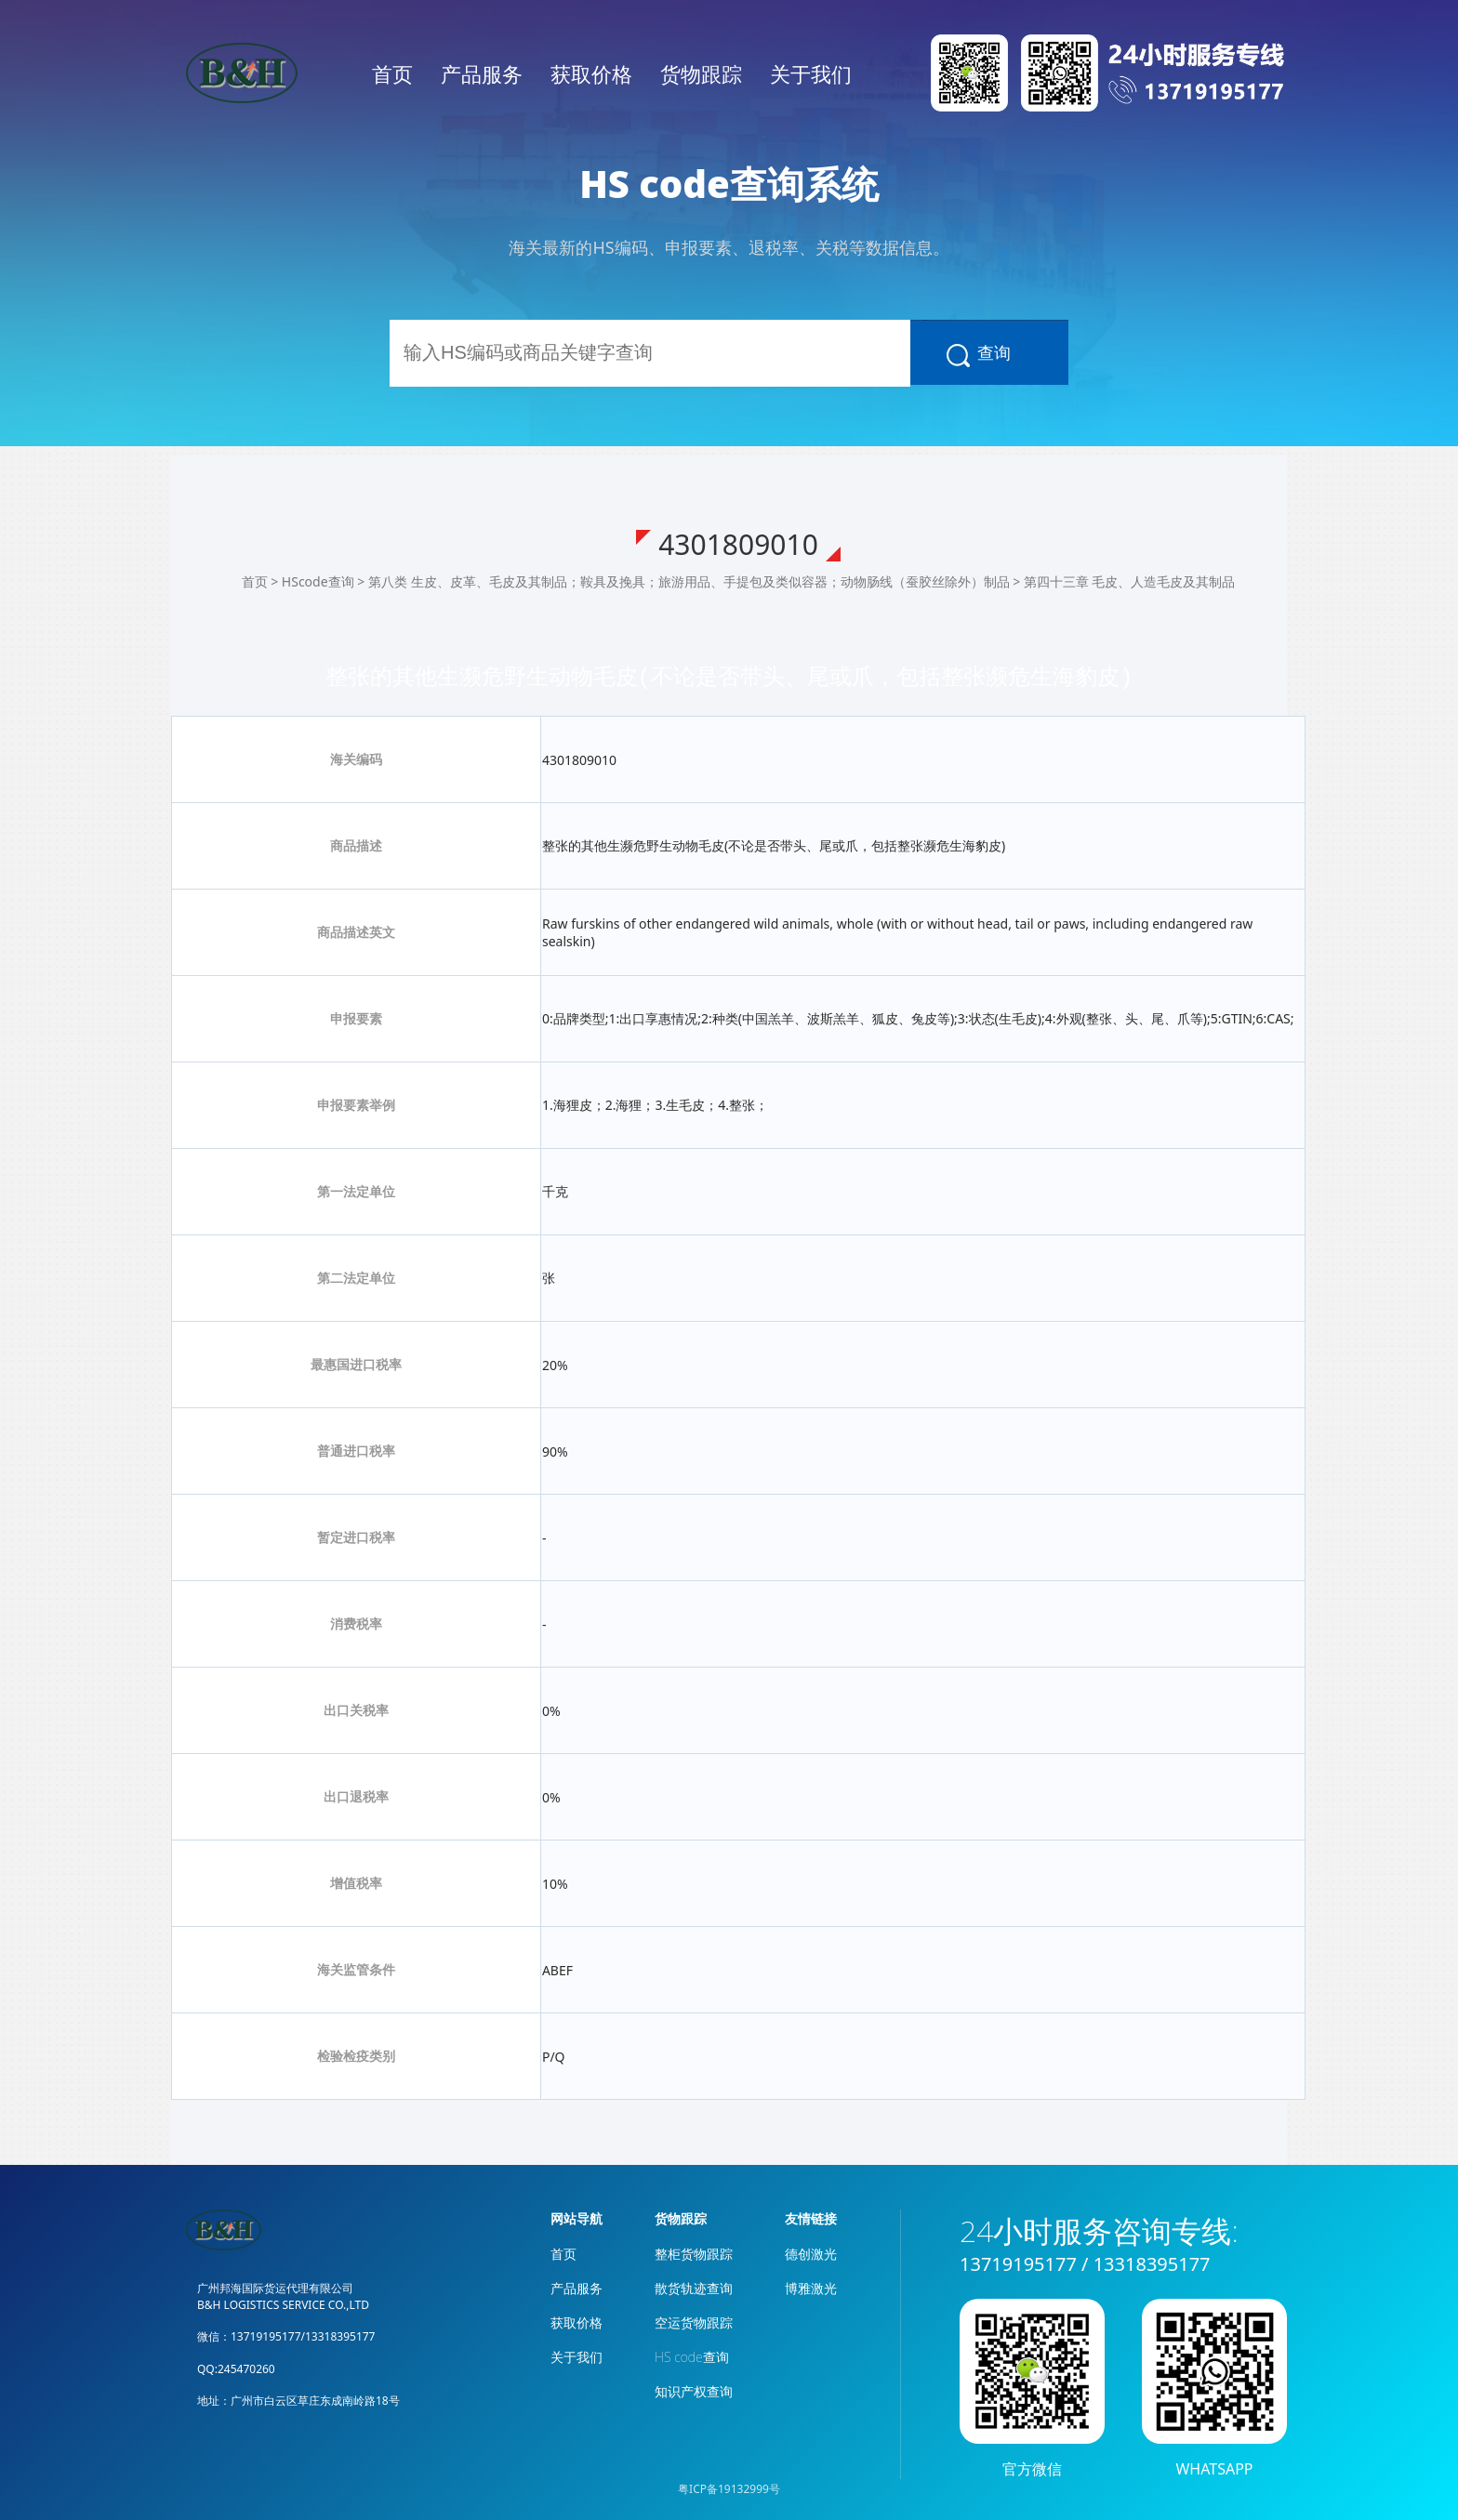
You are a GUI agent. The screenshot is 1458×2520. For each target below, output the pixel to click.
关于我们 (811, 73)
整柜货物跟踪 (694, 2254)
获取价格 (591, 73)
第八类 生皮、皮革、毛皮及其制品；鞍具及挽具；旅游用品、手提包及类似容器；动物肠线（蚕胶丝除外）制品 (689, 581)
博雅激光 (811, 2288)
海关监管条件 (356, 1969)
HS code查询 (692, 2357)
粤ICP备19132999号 (729, 2489)
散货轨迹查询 (694, 2288)
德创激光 (811, 2254)
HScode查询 (318, 581)
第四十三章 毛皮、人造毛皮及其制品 (1130, 581)
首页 (392, 73)
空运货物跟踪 (694, 2322)
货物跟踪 (701, 73)
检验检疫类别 (356, 2056)
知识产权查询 (694, 2391)
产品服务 (482, 73)
